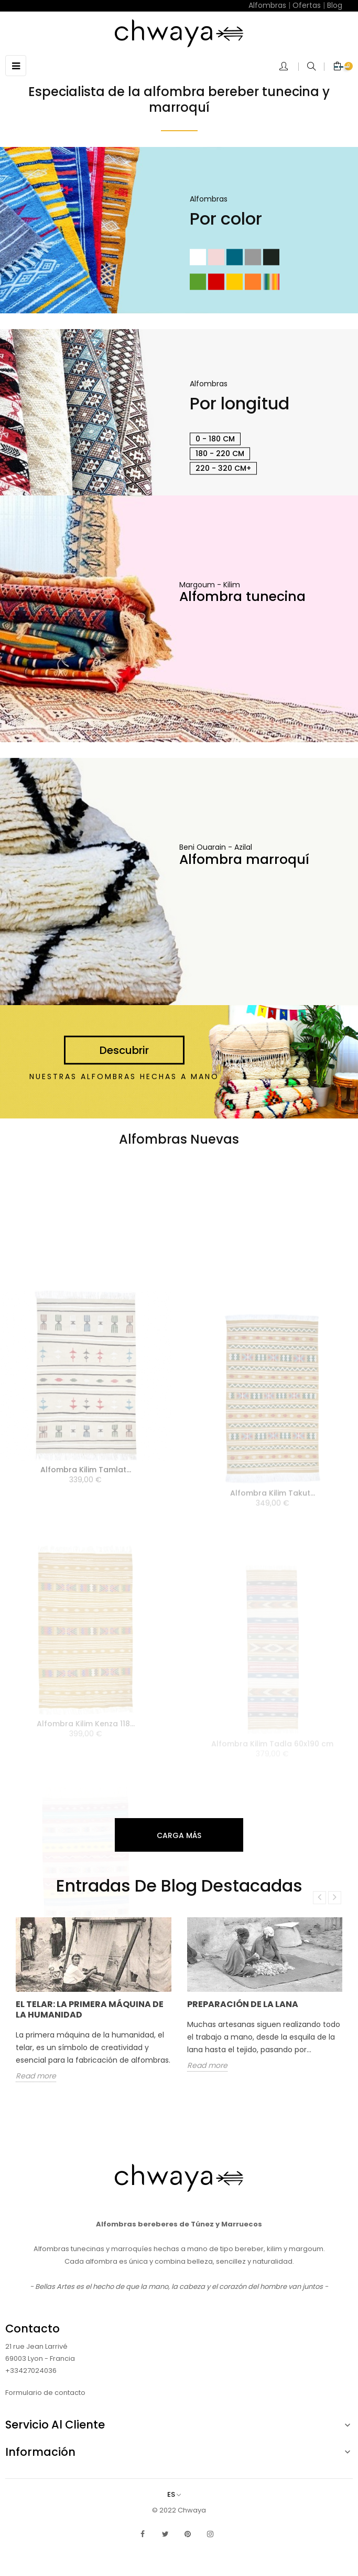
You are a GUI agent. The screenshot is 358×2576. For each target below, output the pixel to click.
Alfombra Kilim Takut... (272, 1554)
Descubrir (124, 1050)
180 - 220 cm (220, 453)
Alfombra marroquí (244, 859)
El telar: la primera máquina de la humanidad (90, 2009)
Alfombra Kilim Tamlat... (85, 1543)
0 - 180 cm (215, 439)
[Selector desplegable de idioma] (179, 2494)
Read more (36, 2076)
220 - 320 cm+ (223, 468)
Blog (334, 5)
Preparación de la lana (242, 2004)
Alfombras (267, 5)
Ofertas (306, 5)
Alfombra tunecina (242, 596)
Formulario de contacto (45, 2393)
